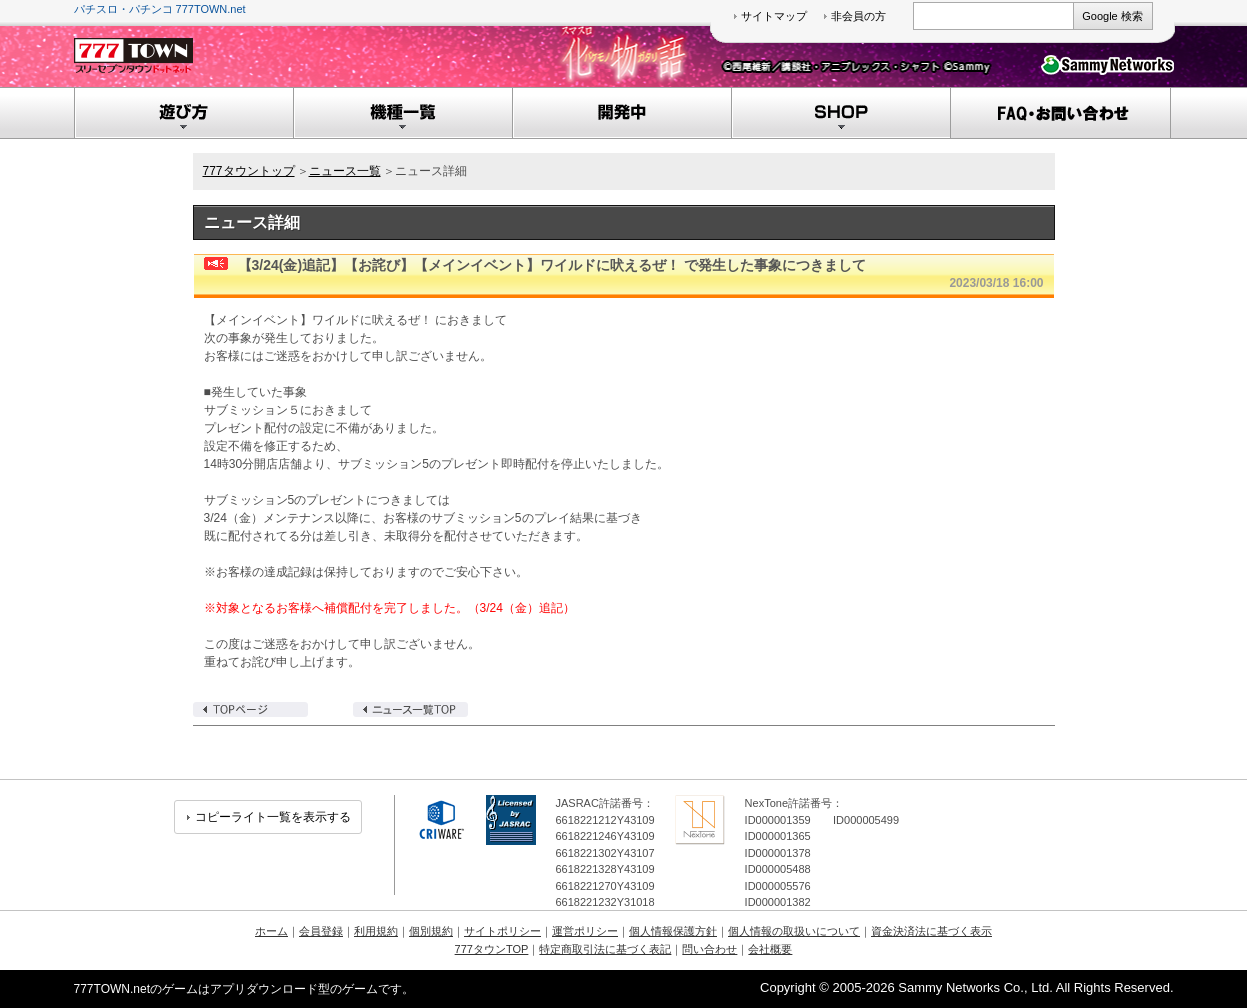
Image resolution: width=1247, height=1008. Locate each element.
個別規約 (431, 931)
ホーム (271, 931)
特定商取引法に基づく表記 (605, 949)
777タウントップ (249, 171)
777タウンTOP (492, 949)
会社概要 (770, 949)
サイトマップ (774, 16)
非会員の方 (858, 16)
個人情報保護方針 (673, 931)
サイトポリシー (502, 931)
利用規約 (376, 931)
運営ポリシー (585, 931)
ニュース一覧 (345, 171)
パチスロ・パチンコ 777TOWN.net (160, 9)
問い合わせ (709, 949)
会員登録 (321, 931)
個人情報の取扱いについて (794, 931)
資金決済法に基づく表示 (931, 931)
